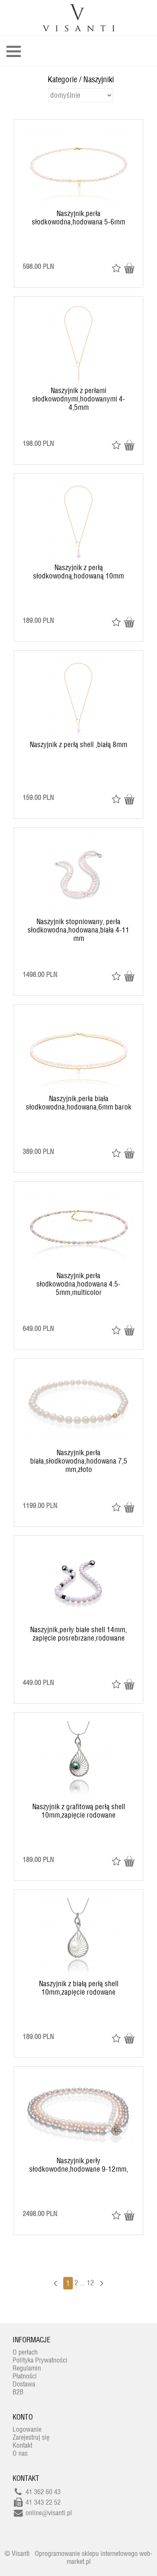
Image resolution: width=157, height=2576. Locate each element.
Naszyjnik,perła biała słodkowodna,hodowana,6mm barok (78, 1102)
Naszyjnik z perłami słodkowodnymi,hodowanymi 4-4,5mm (78, 399)
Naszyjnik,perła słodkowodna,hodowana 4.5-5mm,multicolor (78, 1284)
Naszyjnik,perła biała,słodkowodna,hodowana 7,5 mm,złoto (78, 1461)
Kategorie (62, 79)
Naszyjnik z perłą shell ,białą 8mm (78, 744)
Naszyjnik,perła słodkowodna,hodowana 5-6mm (78, 217)
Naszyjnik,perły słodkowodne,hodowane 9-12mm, (78, 2165)
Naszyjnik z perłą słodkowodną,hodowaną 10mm (78, 571)
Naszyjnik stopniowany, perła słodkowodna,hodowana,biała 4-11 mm (78, 930)
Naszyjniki (98, 79)
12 (90, 2283)
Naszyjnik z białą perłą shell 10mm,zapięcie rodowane (78, 1988)
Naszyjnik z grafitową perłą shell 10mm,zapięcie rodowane (78, 1810)
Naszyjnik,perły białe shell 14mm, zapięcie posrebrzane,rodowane (78, 1633)
